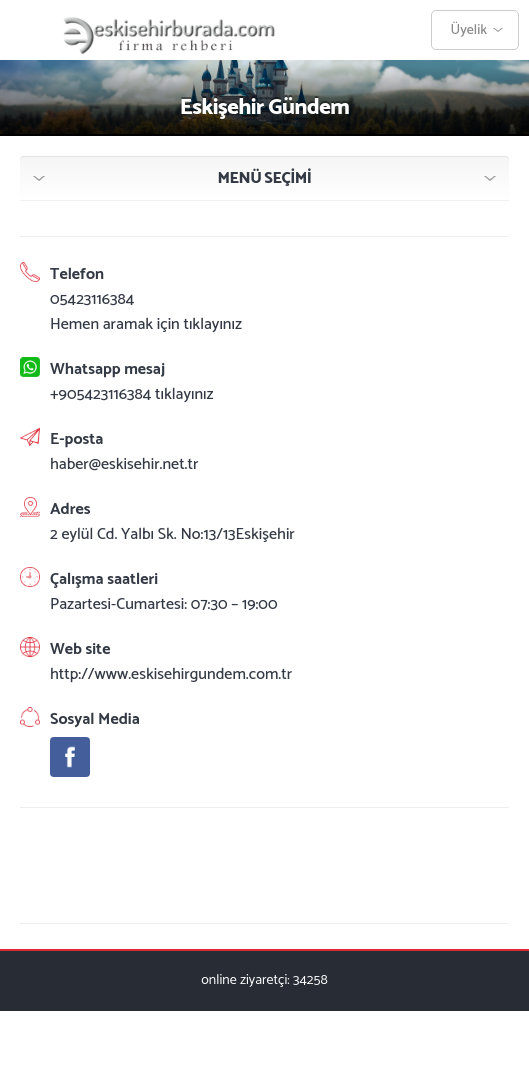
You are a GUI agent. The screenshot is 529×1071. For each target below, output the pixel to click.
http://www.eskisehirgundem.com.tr (171, 674)
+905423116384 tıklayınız (132, 394)
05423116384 (92, 299)
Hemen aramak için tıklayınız (146, 324)
